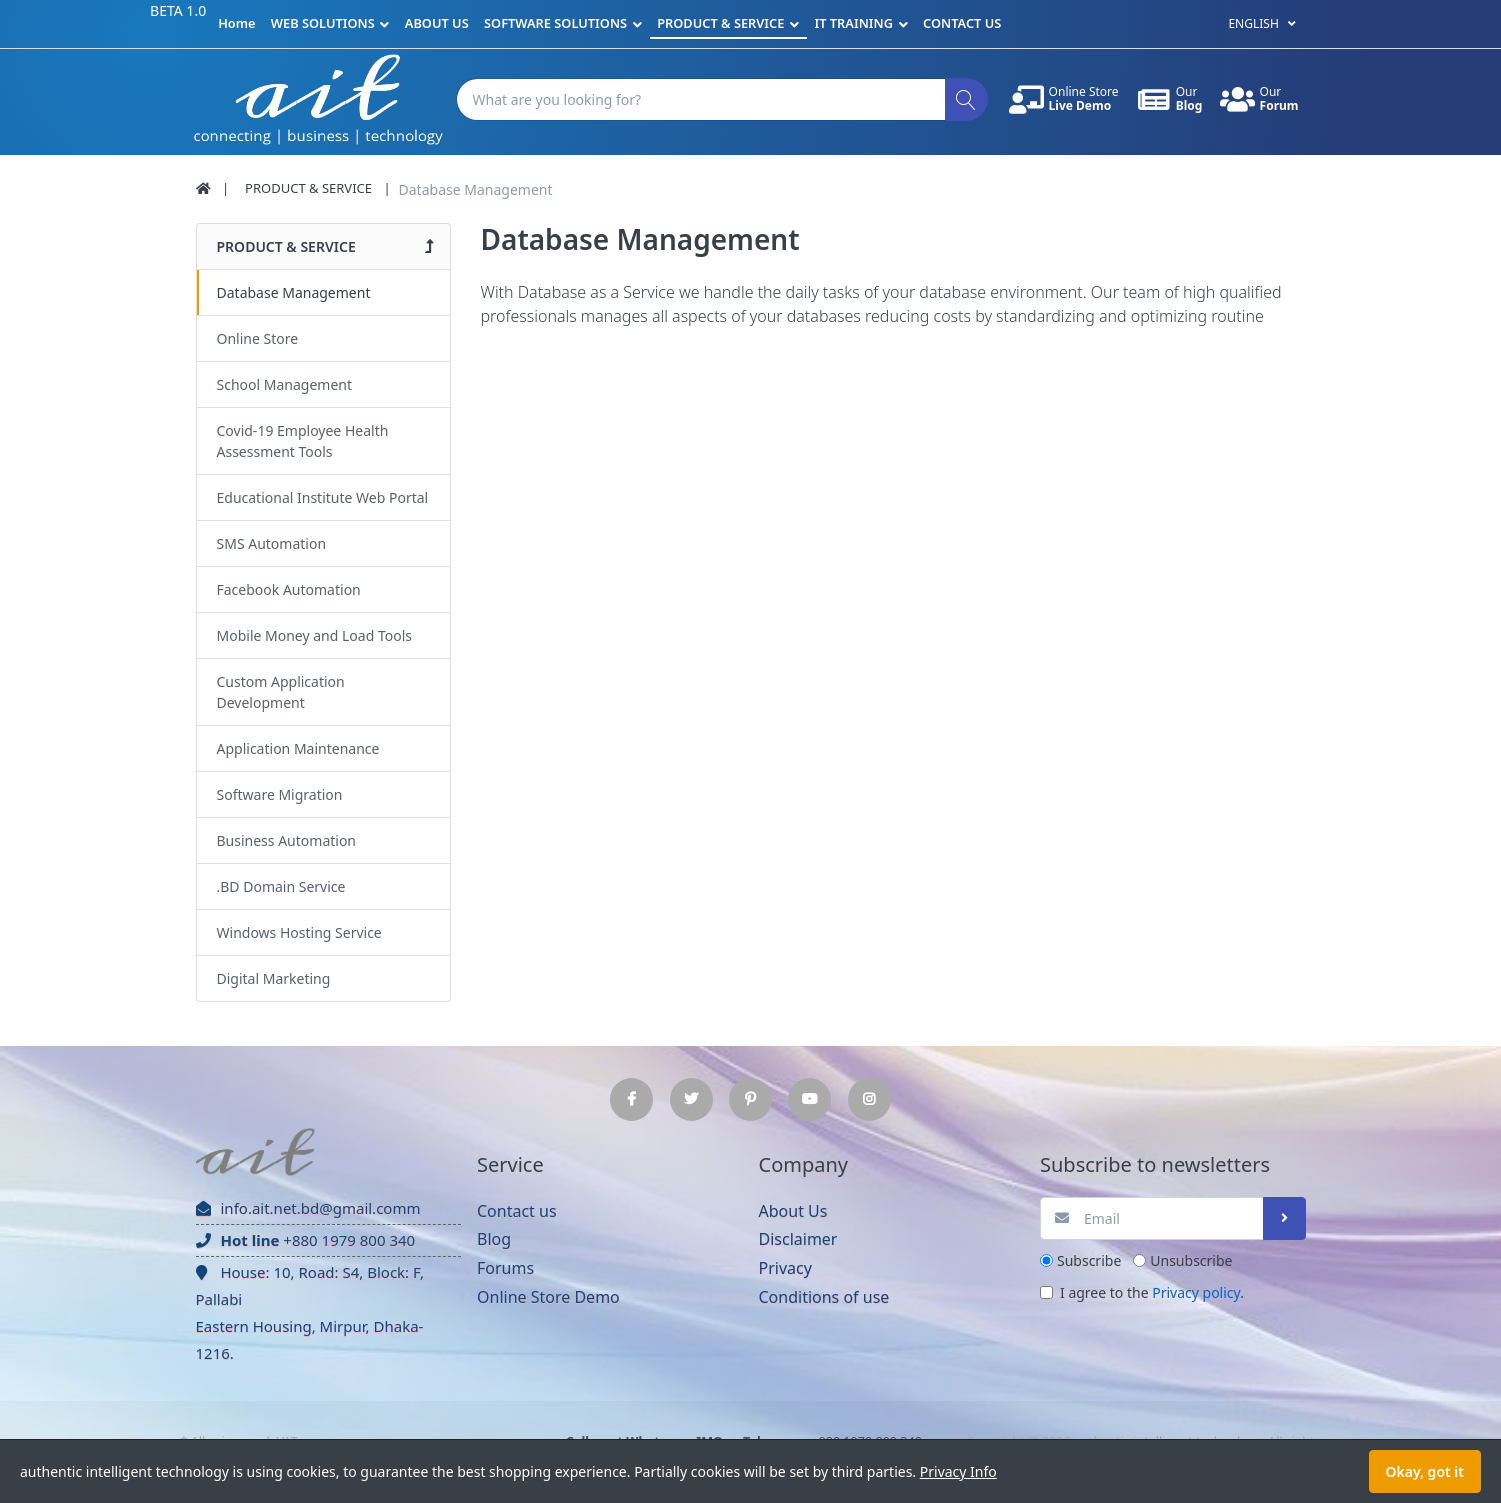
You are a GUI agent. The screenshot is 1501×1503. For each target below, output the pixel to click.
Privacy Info (958, 1471)
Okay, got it (1425, 1471)
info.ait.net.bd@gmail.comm (308, 1208)
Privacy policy (1196, 1292)
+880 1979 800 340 (306, 1240)
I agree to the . (1152, 1292)
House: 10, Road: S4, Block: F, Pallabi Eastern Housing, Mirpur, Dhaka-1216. (310, 1312)
